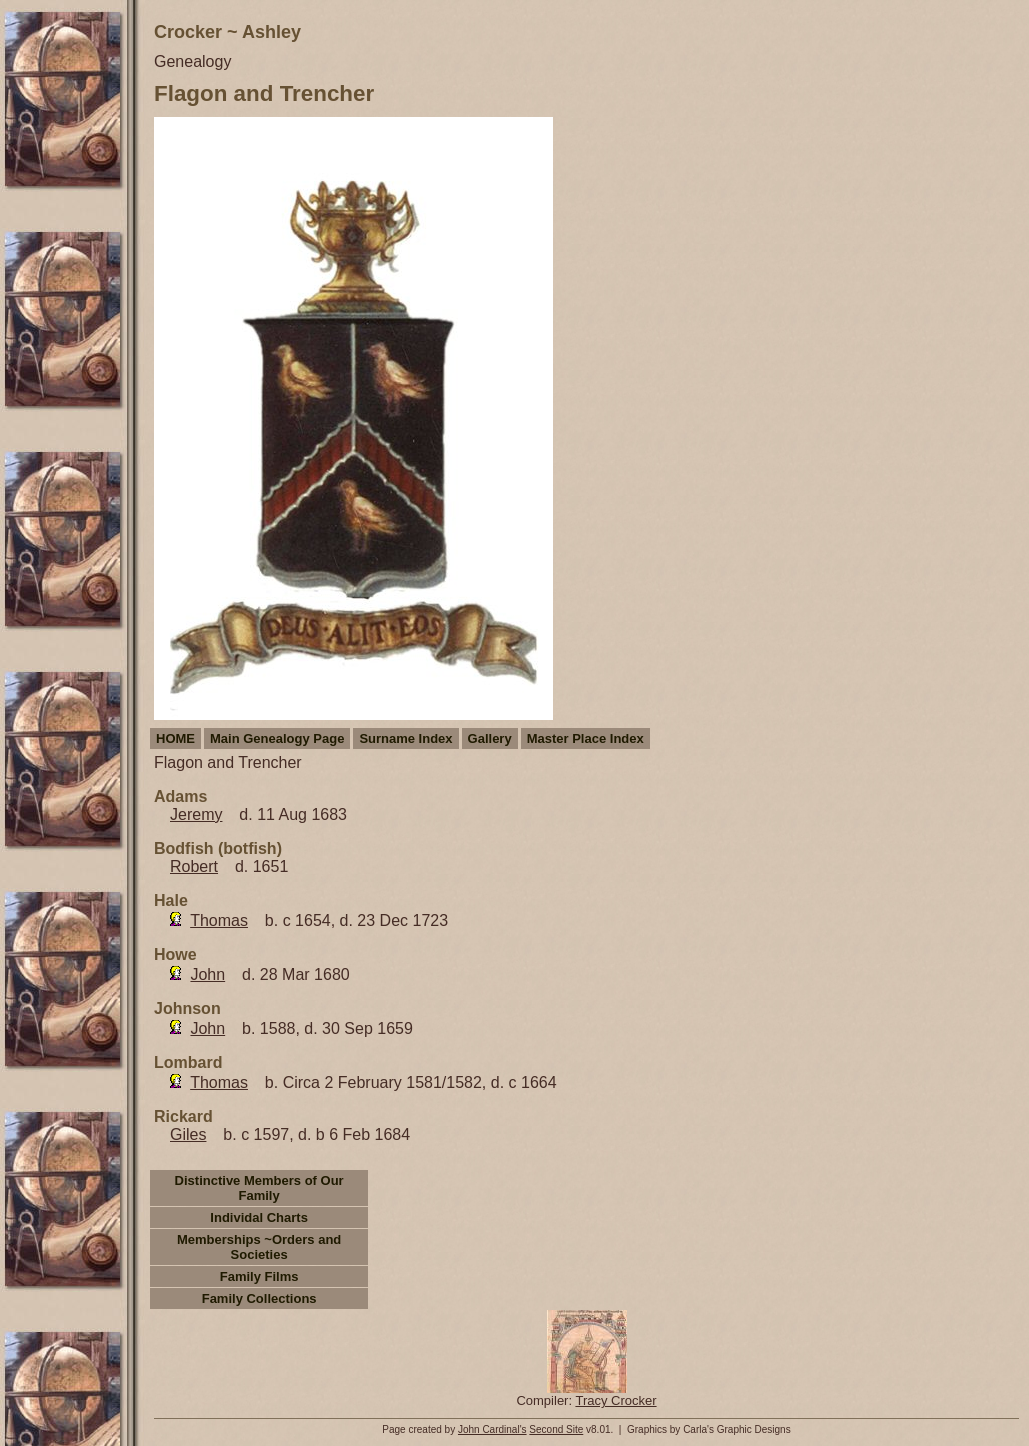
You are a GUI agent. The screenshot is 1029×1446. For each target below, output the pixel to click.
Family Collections (259, 1298)
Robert (194, 866)
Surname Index (405, 738)
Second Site (556, 1429)
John (207, 974)
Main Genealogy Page (277, 738)
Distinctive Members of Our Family (259, 1188)
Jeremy (196, 814)
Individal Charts (259, 1217)
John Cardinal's (492, 1429)
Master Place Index (585, 738)
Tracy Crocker (615, 1400)
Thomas (219, 920)
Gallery (490, 738)
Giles (188, 1134)
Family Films (259, 1276)
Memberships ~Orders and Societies (259, 1247)
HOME (175, 738)
